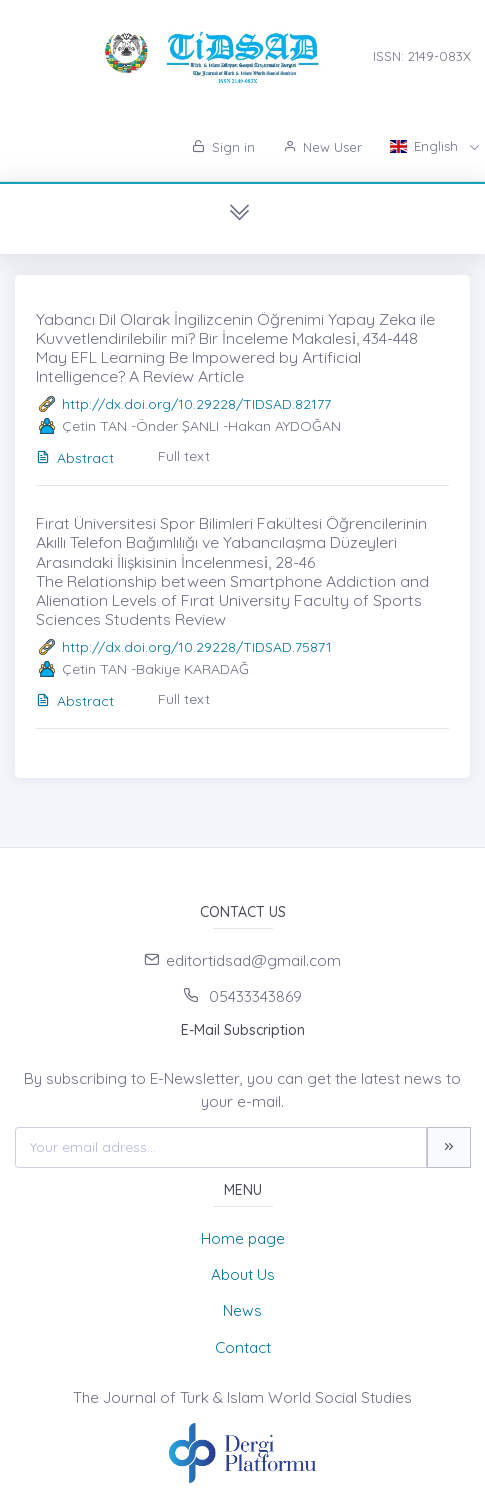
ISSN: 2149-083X (422, 56)
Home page (243, 1238)
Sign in (223, 147)
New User (322, 147)
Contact (243, 1347)
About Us (243, 1274)
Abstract (75, 458)
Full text (184, 456)
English (426, 146)
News (242, 1310)
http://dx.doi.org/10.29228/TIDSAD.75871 (197, 647)
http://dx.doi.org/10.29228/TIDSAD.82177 (196, 404)
